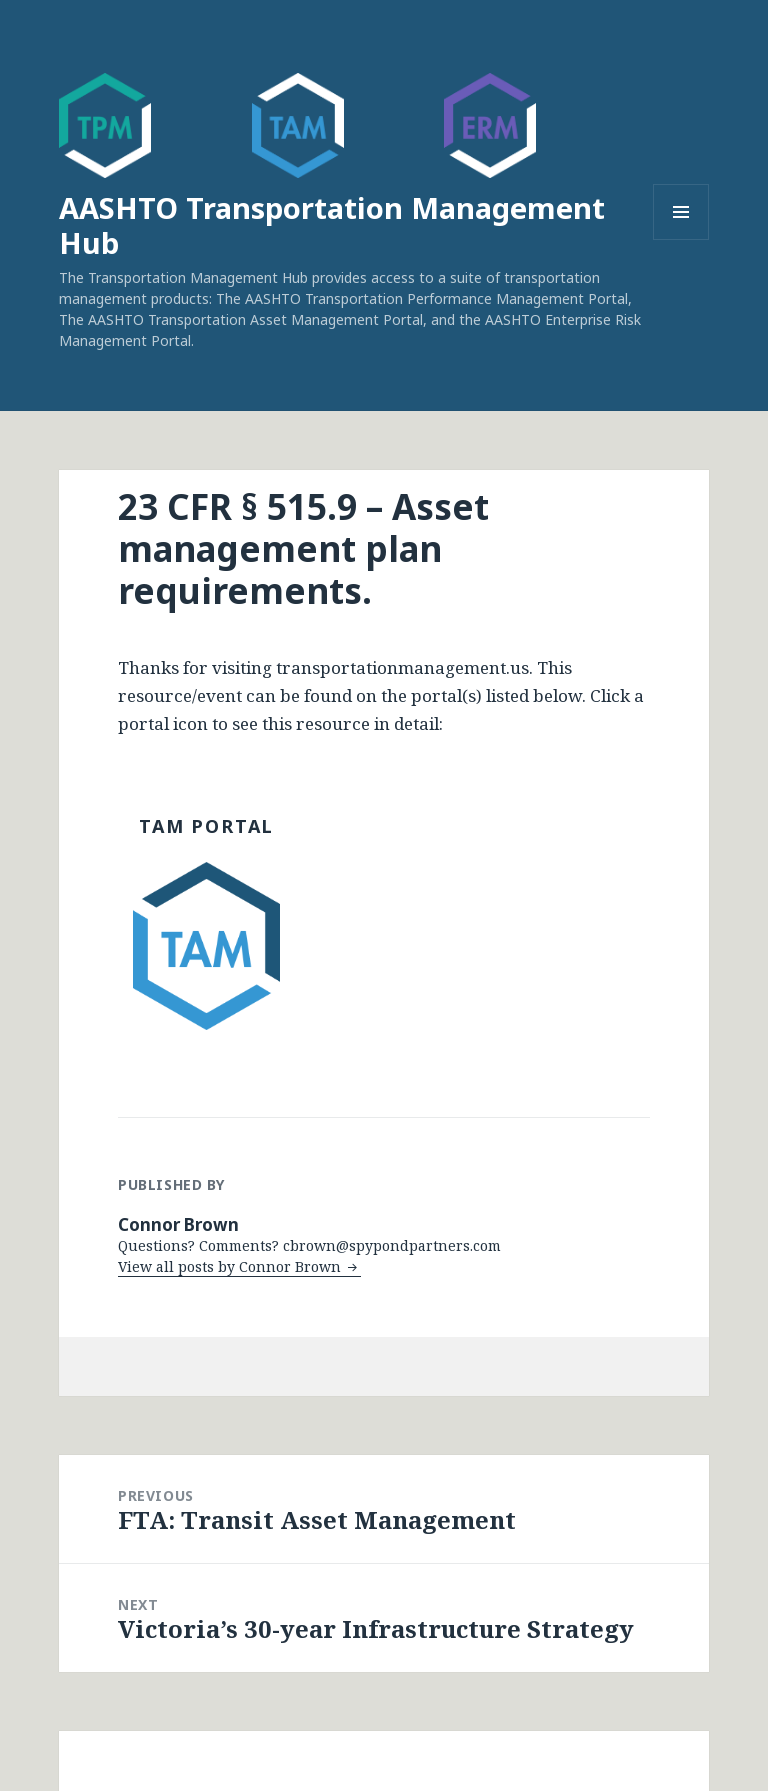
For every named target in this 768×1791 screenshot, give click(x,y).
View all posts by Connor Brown (231, 1266)
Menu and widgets (681, 239)
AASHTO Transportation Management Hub (332, 225)
